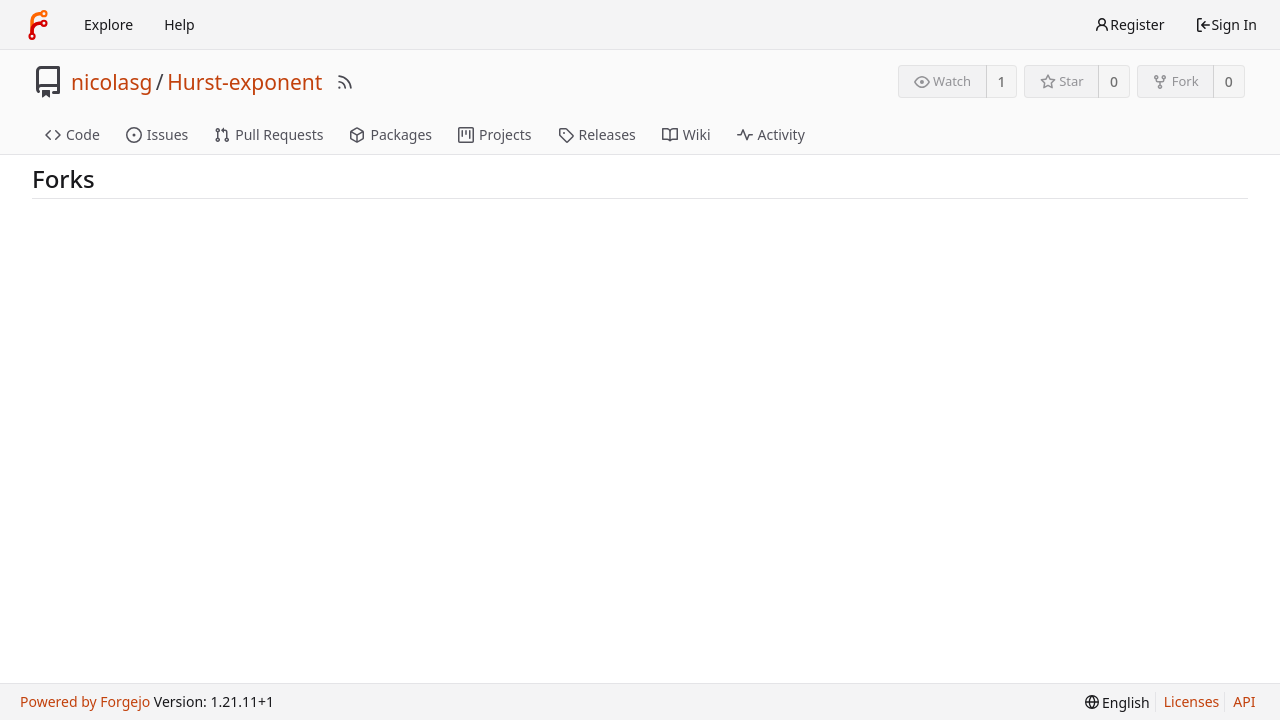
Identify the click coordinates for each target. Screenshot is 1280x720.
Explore (108, 24)
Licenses (1192, 701)
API (1244, 701)
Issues (157, 134)
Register (1129, 24)
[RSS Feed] (345, 82)
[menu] (1117, 702)
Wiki (686, 134)
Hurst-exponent (244, 82)
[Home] (38, 25)
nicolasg (111, 82)
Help (179, 24)
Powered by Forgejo (85, 701)
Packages (390, 134)
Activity (771, 134)
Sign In (1226, 24)
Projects (494, 134)
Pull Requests (268, 134)
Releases (597, 134)
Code (72, 134)
